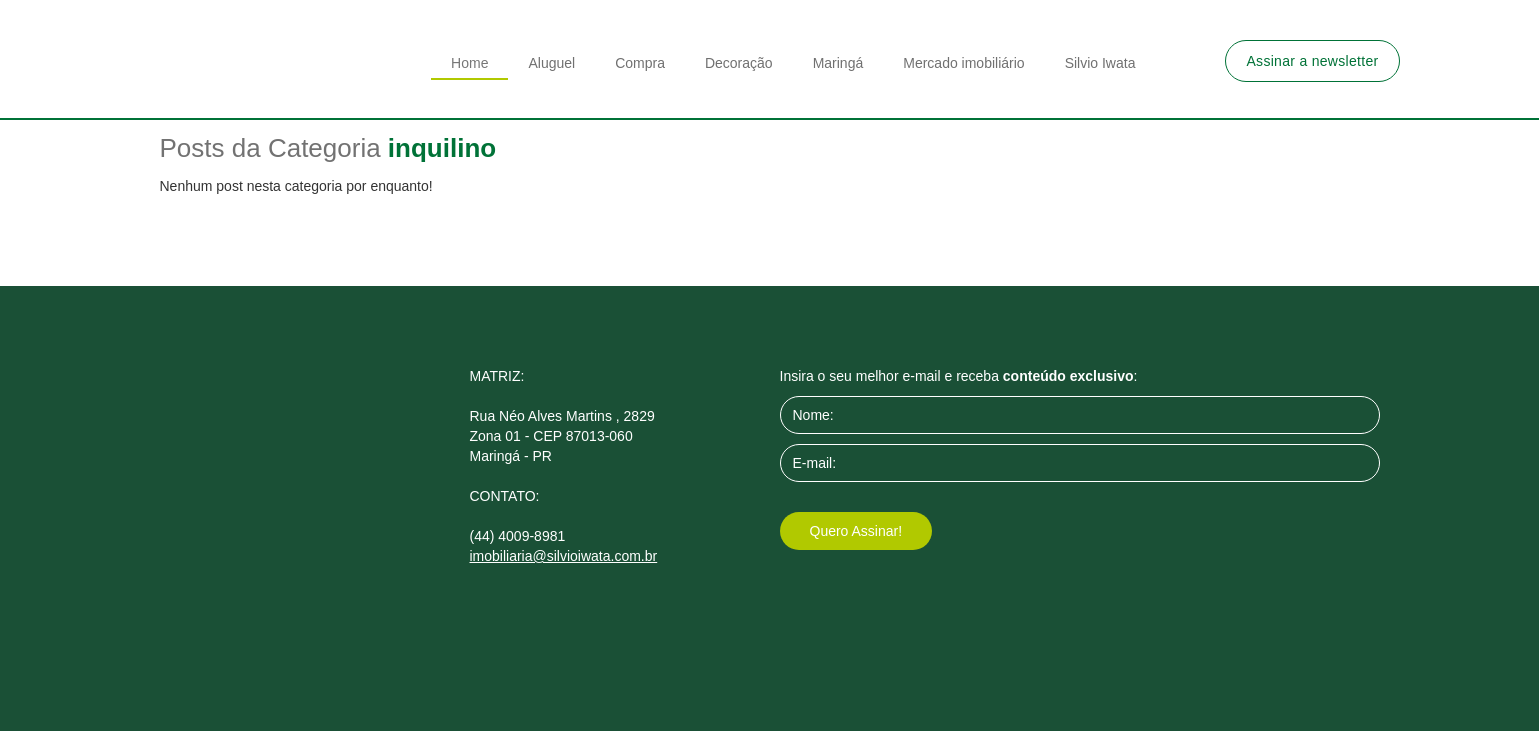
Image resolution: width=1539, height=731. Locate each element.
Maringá (838, 63)
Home (469, 63)
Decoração (739, 63)
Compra (640, 63)
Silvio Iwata (1100, 63)
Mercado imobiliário (963, 63)
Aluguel (551, 63)
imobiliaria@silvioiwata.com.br (564, 556)
